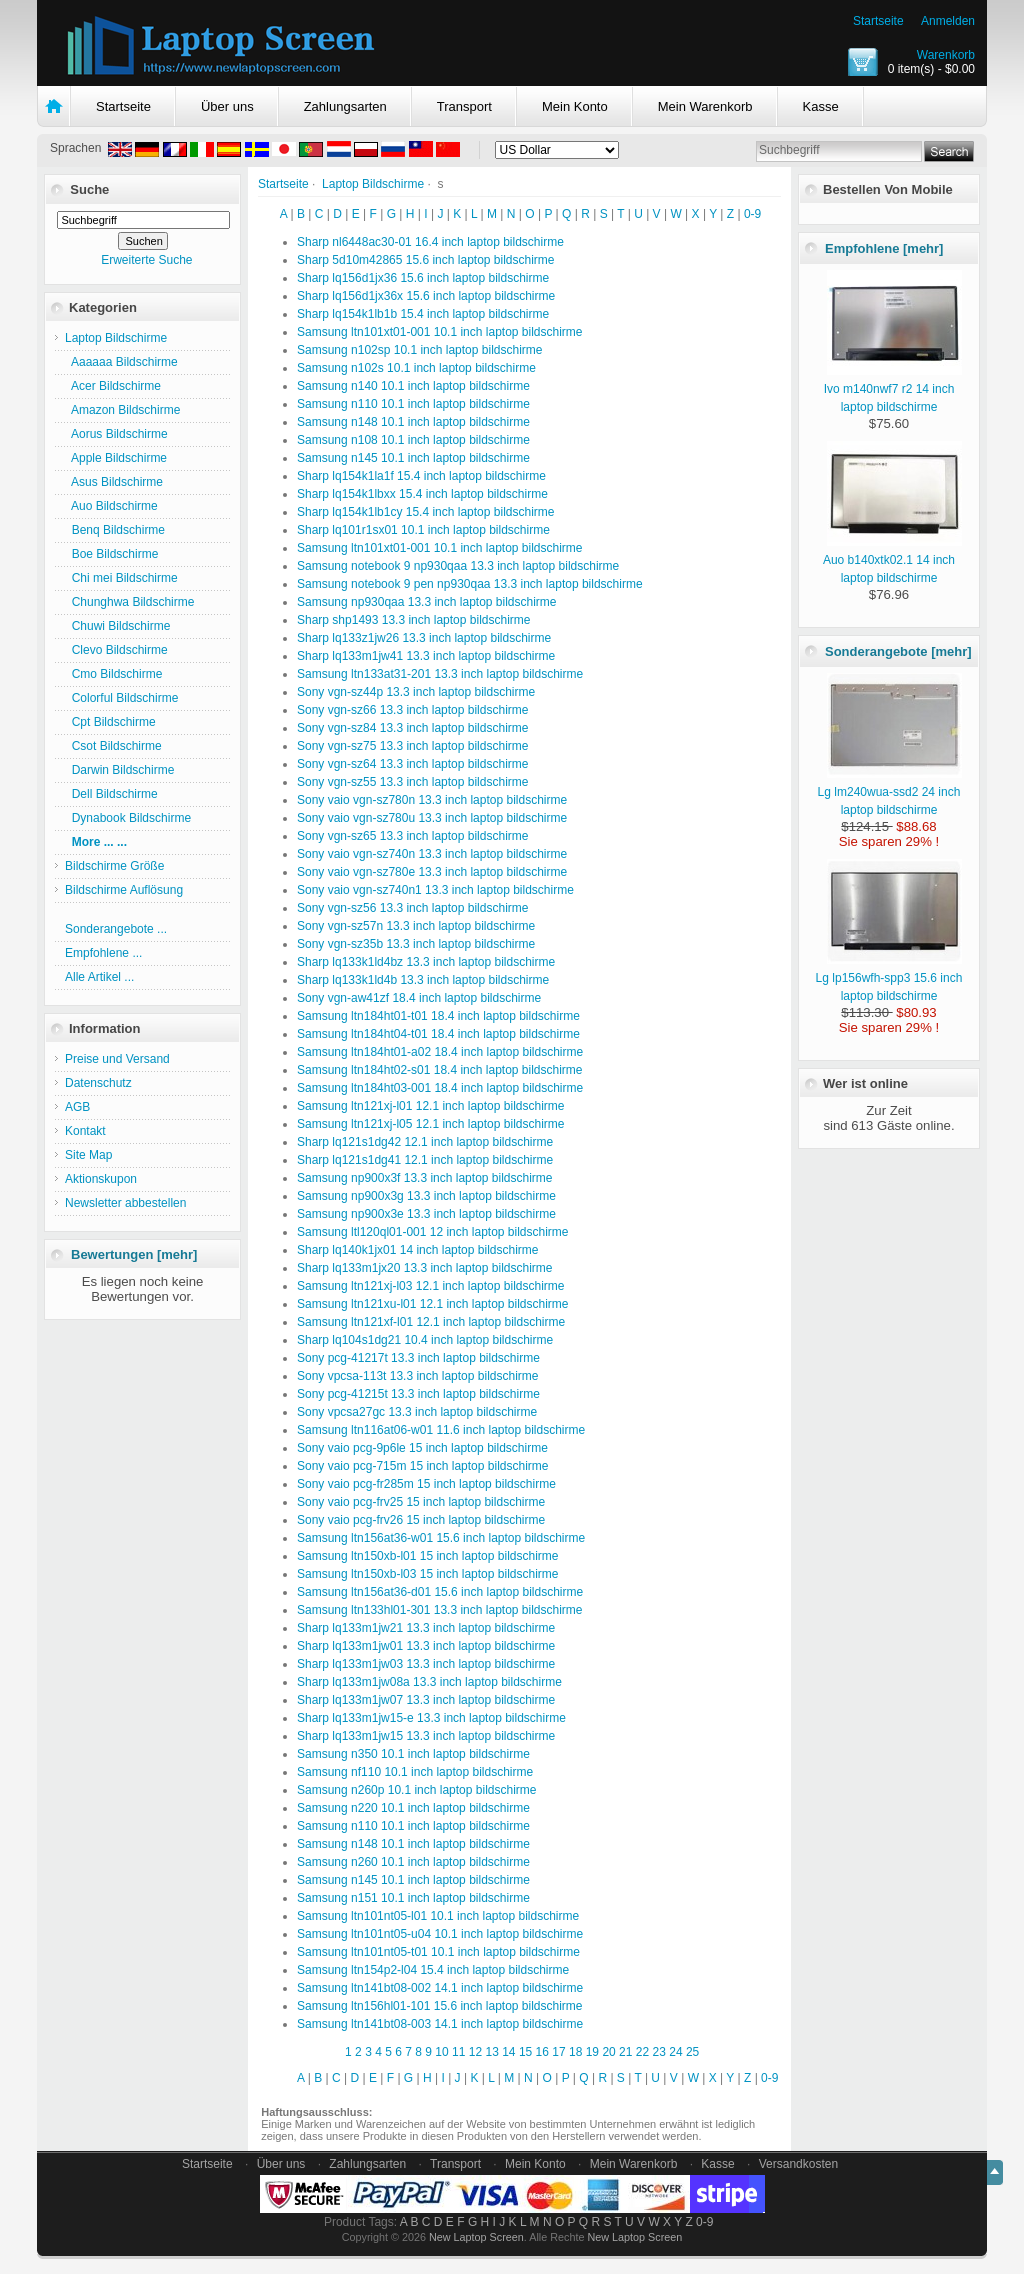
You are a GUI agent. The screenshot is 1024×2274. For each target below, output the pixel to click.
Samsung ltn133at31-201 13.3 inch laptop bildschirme (440, 674)
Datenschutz (98, 1083)
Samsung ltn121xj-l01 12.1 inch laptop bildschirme (431, 1106)
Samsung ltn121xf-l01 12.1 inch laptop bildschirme (431, 1322)
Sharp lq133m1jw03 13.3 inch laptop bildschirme (426, 1664)
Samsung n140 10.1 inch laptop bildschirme (413, 386)
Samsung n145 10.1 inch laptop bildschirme (413, 458)
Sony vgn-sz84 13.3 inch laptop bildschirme (412, 728)
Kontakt (85, 1131)
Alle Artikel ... (99, 977)
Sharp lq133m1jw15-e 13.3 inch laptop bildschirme (431, 1718)
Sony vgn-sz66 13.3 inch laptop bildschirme (412, 710)
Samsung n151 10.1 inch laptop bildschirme (413, 1898)
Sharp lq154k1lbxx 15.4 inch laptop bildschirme (422, 494)
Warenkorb (946, 55)
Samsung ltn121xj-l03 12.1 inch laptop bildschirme (431, 1286)
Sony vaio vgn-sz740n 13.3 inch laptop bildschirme (432, 854)
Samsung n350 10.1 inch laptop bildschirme (413, 1754)
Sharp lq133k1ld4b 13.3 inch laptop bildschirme (423, 980)
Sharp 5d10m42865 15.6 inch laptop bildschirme (426, 260)
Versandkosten (798, 2164)
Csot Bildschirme (113, 746)
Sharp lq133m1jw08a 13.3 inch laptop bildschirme (429, 1682)
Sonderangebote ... (116, 929)
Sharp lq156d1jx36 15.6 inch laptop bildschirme (423, 278)
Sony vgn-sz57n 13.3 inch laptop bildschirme (416, 926)
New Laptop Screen (476, 2237)
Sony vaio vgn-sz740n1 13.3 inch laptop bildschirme (435, 890)
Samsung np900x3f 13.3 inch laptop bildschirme (425, 1178)
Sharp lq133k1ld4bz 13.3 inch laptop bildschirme (426, 962)
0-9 (752, 214)
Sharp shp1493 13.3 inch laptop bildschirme (413, 620)
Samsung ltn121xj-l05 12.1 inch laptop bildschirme (431, 1124)
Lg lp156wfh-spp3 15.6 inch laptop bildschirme (889, 978)
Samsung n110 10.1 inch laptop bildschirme (413, 404)
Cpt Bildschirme (110, 722)
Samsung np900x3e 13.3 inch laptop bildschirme (426, 1214)
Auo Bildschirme (111, 506)
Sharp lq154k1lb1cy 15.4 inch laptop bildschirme (426, 512)
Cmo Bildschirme (113, 674)
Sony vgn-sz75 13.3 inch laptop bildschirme (412, 746)
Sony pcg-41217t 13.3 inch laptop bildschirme (418, 1358)
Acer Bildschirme (113, 386)
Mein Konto (575, 106)
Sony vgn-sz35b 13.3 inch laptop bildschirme (416, 944)
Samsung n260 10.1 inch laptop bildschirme (413, 1862)
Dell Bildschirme (111, 794)
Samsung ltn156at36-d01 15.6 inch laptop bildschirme (440, 1592)
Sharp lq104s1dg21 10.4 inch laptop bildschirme (425, 1340)
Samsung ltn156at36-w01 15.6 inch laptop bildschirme (441, 1538)
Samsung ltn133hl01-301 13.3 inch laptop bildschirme (440, 1610)
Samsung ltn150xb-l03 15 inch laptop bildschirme (428, 1574)
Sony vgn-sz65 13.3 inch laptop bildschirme (412, 836)
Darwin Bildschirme (119, 770)
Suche (89, 189)
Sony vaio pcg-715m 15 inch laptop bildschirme (422, 1466)
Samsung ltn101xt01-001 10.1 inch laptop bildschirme (440, 332)
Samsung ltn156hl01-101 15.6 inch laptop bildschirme (440, 2006)
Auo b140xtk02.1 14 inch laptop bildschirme (892, 560)
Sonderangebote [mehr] (898, 651)
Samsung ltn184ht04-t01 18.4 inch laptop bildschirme (438, 1034)
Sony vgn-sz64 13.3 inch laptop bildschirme (412, 764)
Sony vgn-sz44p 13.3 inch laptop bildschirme (416, 692)
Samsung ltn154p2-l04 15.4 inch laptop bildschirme (433, 1970)
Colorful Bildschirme (121, 698)
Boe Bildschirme (111, 554)
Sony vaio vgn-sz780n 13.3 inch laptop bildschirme (432, 800)
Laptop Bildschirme (373, 184)
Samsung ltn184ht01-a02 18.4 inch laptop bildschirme (440, 1052)
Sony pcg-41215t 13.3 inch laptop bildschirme (418, 1394)
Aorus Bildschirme (116, 434)
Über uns (227, 106)
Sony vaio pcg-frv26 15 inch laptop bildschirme (421, 1520)
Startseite (878, 21)
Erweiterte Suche (146, 260)
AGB (77, 1107)
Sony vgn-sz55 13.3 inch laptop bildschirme (412, 782)
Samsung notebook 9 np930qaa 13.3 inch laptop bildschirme (458, 566)
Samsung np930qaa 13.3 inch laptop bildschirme (427, 602)
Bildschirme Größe (114, 866)
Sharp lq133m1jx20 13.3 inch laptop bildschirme (425, 1268)
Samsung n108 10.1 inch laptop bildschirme (413, 440)
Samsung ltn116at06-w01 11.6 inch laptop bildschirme (441, 1430)
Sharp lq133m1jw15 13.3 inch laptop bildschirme (426, 1736)
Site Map (88, 1155)
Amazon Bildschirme (122, 410)
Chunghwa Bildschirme (129, 602)
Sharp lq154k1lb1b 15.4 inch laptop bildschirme (423, 314)
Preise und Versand (117, 1059)
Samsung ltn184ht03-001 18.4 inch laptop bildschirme (440, 1088)
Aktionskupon (101, 1179)
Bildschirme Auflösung (124, 890)
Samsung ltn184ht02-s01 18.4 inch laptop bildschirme (440, 1070)
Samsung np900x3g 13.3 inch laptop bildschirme (426, 1196)
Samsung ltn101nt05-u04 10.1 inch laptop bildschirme (440, 1934)
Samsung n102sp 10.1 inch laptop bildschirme (419, 350)
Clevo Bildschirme (116, 650)
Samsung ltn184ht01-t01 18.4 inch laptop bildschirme (438, 1016)
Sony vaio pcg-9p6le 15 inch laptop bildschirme (422, 1448)
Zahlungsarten (345, 106)
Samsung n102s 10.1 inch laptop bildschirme (416, 368)
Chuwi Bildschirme (117, 626)
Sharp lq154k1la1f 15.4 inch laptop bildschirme (421, 476)
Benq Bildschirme (115, 530)
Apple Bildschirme (116, 458)
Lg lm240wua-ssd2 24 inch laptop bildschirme (890, 792)
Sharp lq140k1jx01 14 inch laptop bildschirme (417, 1250)
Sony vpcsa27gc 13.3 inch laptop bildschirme (417, 1412)
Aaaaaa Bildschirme (121, 362)
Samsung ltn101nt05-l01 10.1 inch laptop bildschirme (438, 1916)
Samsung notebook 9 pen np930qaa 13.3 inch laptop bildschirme (470, 584)
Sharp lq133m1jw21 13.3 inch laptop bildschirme (426, 1628)
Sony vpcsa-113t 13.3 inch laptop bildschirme (417, 1376)
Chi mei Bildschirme (121, 578)
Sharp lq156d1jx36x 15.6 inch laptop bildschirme (426, 296)
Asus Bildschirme (114, 482)
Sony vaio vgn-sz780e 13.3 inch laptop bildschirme (432, 872)
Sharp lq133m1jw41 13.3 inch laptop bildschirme (426, 656)
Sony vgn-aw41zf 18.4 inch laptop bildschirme (419, 998)
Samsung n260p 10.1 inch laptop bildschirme (416, 1790)
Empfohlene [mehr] (884, 248)
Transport (464, 106)
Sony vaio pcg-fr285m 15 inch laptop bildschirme (426, 1484)
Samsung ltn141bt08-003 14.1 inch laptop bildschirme (440, 2024)
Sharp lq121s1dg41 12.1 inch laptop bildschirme (425, 1160)
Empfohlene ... (103, 953)
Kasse (821, 106)
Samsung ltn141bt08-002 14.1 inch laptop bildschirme (440, 1988)
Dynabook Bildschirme (128, 818)
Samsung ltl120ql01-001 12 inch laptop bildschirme (433, 1232)
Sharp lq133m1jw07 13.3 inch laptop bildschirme (426, 1700)
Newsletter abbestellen (125, 1203)
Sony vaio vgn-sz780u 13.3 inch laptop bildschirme (432, 818)
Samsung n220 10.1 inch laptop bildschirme (413, 1808)
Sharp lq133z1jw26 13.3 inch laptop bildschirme (424, 638)
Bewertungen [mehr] (134, 1254)
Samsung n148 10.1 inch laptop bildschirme (413, 422)
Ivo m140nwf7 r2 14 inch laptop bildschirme (893, 389)
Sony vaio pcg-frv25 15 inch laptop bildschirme (421, 1502)
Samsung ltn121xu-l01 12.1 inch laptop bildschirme (433, 1304)
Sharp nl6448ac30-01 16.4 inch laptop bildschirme (430, 242)
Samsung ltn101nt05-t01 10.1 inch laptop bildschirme (438, 1952)
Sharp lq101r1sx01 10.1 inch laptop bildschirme (423, 530)
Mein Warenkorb (705, 106)
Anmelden (948, 21)
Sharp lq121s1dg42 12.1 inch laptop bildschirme (425, 1142)
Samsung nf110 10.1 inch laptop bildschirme (415, 1772)
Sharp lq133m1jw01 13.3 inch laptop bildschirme (426, 1646)
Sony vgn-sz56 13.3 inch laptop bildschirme (412, 908)
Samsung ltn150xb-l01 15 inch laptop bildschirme (428, 1556)
